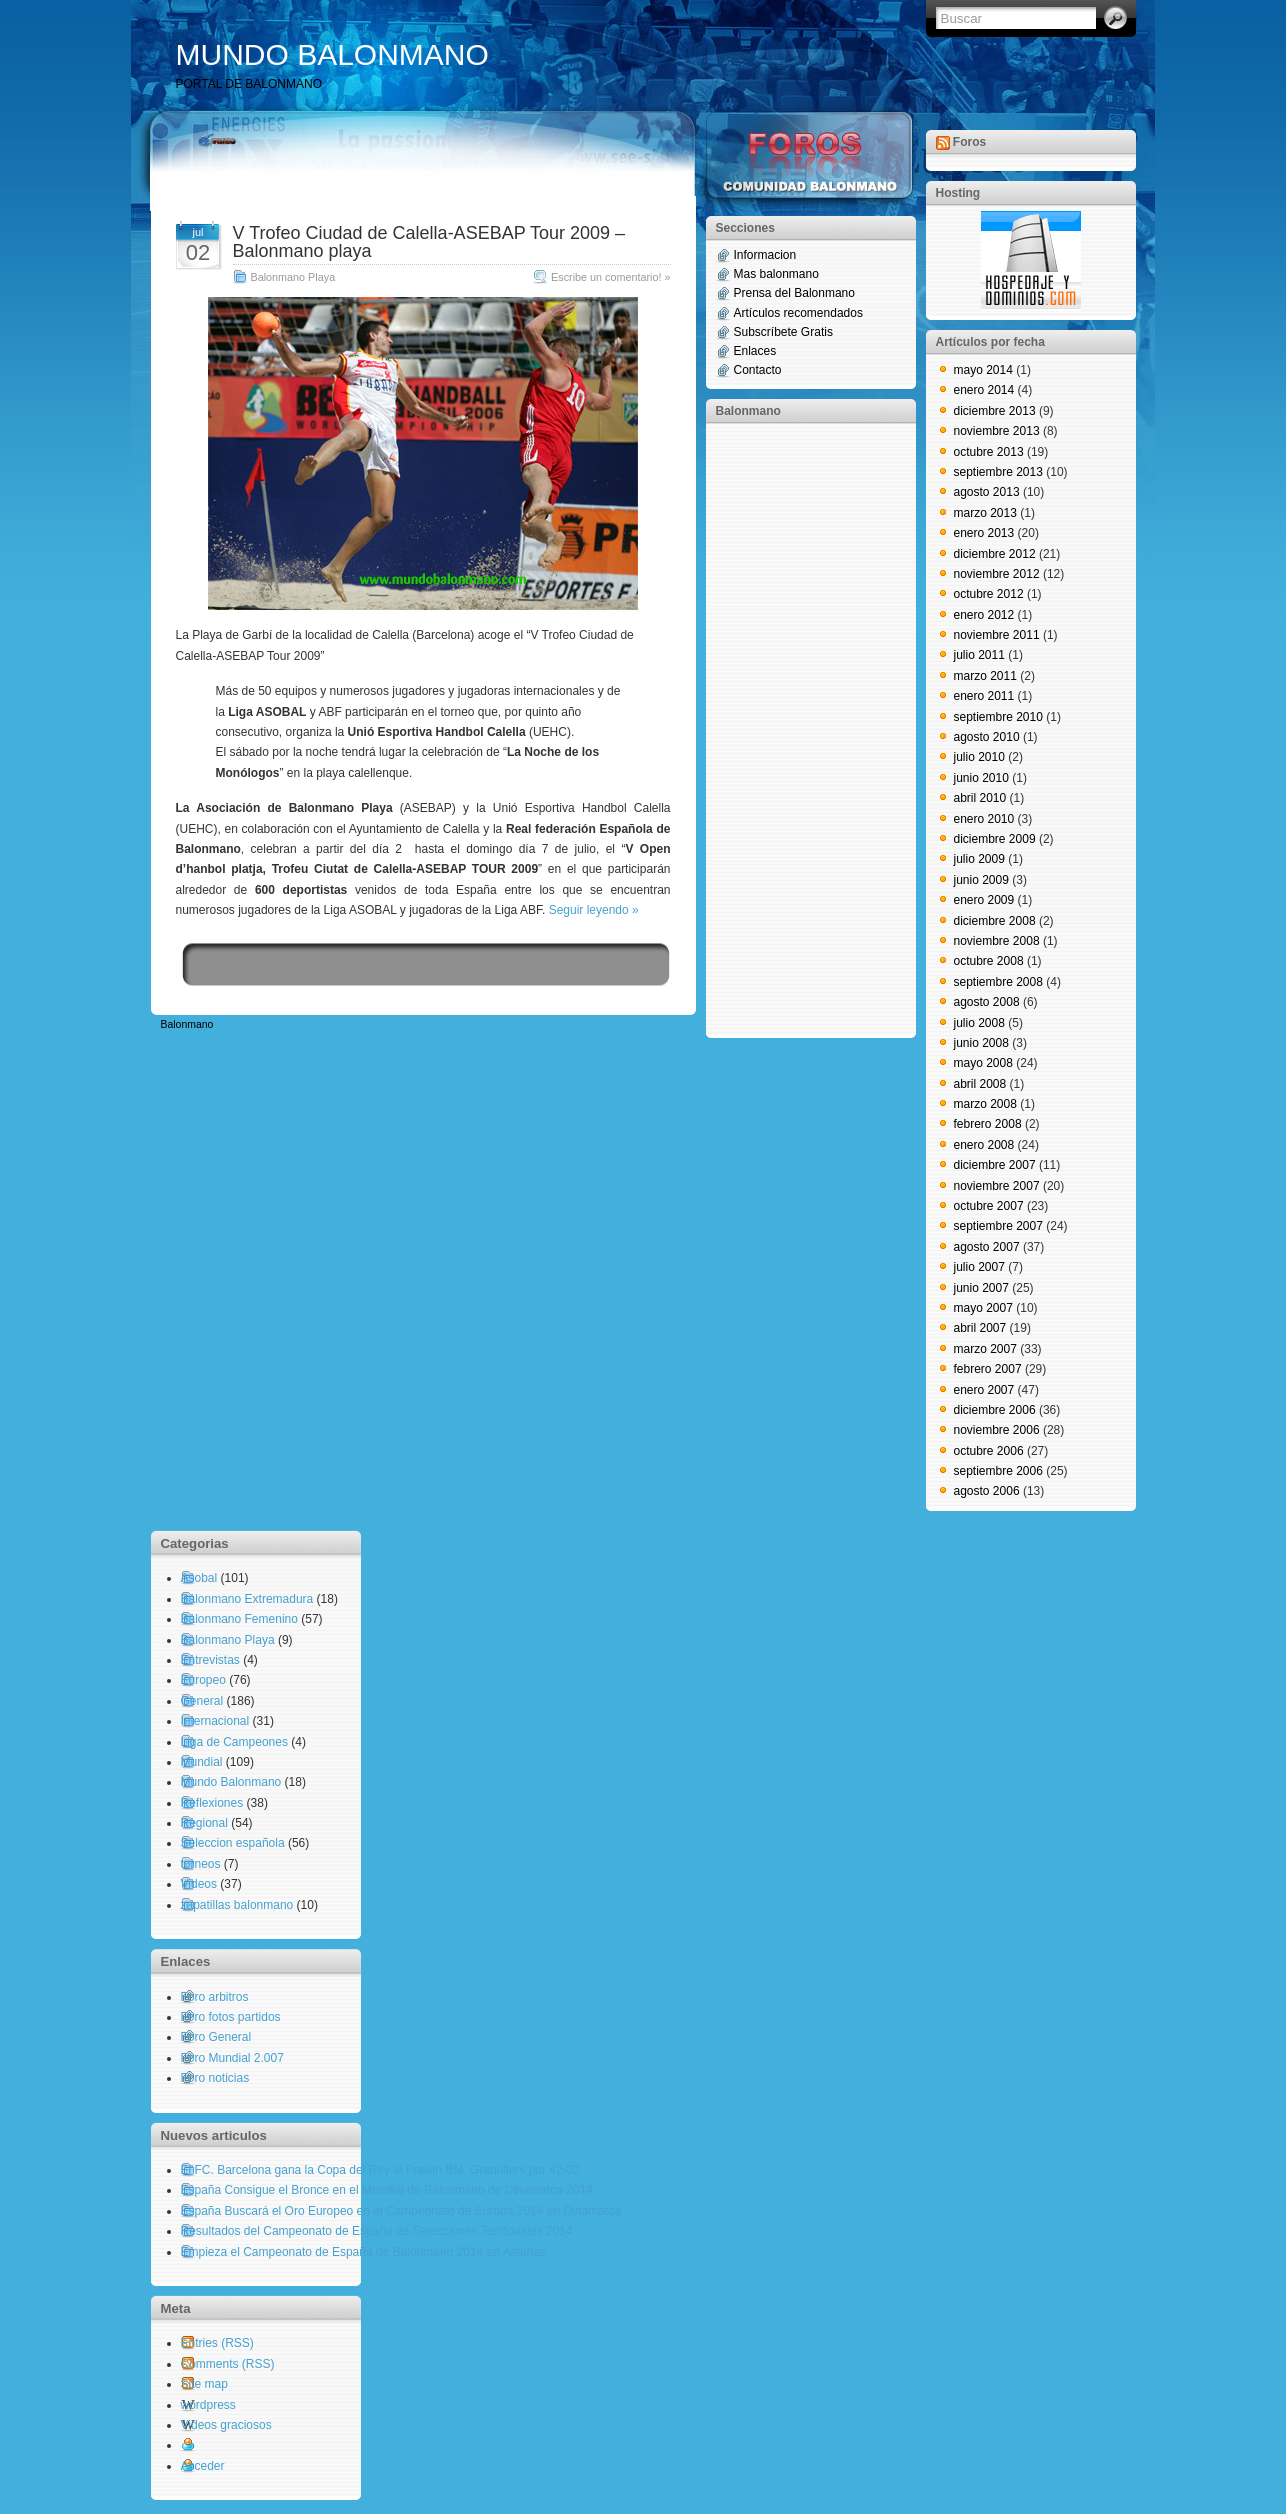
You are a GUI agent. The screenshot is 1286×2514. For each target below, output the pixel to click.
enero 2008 (984, 1145)
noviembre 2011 (997, 635)
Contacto (758, 370)
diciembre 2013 (995, 411)
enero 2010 (984, 819)
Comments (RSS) (228, 2364)
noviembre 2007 (997, 1186)
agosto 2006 (987, 1491)
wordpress (208, 2405)
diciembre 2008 (995, 921)
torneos (201, 1864)
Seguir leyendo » (594, 910)
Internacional (215, 1721)
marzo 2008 (985, 1104)
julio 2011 (979, 655)
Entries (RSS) (217, 2343)
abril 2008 (980, 1084)
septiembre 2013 (998, 472)
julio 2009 (979, 859)
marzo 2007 (985, 1349)
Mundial (202, 1762)
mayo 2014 (983, 370)
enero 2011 (984, 696)
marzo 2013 (985, 513)
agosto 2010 (987, 737)
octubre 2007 (989, 1206)
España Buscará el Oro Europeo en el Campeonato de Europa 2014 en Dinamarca (401, 2211)
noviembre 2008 (997, 941)
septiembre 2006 (998, 1471)
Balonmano (187, 1024)
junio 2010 (981, 778)
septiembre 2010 (998, 717)
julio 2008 (979, 1023)
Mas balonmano (776, 274)
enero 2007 (984, 1390)
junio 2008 (981, 1043)
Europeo (203, 1680)
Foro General (216, 2037)
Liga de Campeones (234, 1742)
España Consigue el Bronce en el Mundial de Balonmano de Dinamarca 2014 (387, 2190)
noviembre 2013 (997, 431)
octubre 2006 (989, 1451)
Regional (204, 1823)
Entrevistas (210, 1660)
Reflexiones (212, 1803)
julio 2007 (979, 1267)
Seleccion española (233, 1843)
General (202, 1701)
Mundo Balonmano (231, 1782)
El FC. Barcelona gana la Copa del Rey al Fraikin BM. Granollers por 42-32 (381, 2170)
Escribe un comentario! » (610, 277)
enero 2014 (984, 390)
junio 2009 (981, 880)
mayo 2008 (983, 1063)
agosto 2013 (987, 492)
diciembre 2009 (995, 839)
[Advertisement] (796, 729)
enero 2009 (984, 900)
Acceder (203, 2466)
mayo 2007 (983, 1308)
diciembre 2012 (995, 554)
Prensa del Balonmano (794, 293)
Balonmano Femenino (239, 1619)
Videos (199, 1884)
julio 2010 (979, 757)
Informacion (765, 255)
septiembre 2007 (998, 1226)
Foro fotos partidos (231, 2017)
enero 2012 (984, 615)
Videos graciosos (226, 2425)
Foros (969, 142)
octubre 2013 (989, 452)
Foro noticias (215, 2078)
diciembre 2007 (995, 1165)
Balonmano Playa (293, 277)
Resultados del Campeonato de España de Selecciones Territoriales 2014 (377, 2231)
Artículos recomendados (798, 313)
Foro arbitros (215, 1997)
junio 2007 (981, 1288)
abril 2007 (980, 1328)
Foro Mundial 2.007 (232, 2058)
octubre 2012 (989, 594)
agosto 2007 (987, 1247)
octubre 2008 (989, 961)
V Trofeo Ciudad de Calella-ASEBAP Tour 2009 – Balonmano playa (429, 242)
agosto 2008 (987, 1002)
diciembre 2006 (995, 1410)
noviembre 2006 (997, 1430)
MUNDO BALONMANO (332, 54)
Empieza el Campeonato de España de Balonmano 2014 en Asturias (364, 2252)
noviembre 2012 (997, 574)
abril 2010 (980, 798)
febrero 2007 (988, 1369)
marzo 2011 (985, 676)
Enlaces (755, 351)
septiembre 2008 (998, 982)
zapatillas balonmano (237, 1905)
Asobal (199, 1578)
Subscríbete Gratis (783, 332)
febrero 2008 (988, 1124)
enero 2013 (984, 533)
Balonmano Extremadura (247, 1599)
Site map (204, 2384)
